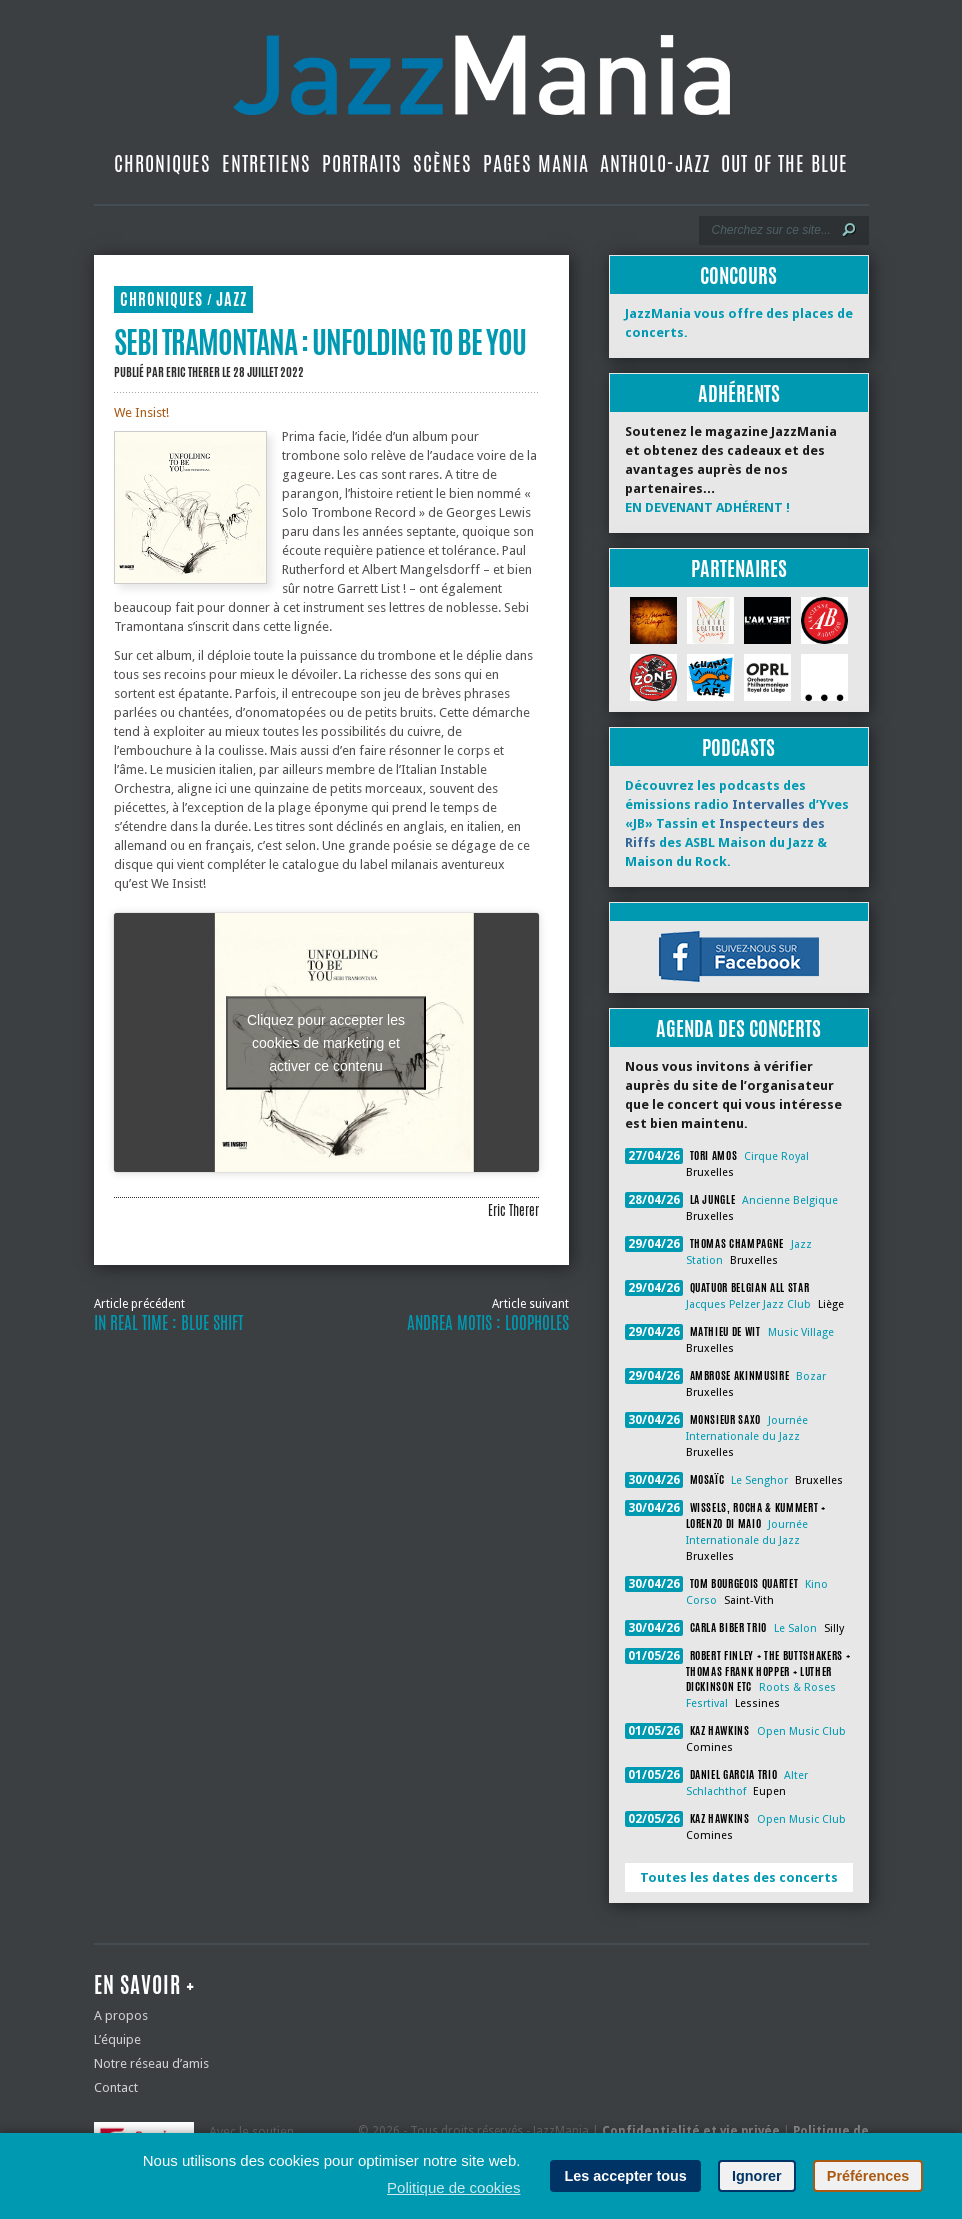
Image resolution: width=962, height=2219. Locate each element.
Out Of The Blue (784, 163)
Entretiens (266, 163)
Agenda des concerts (738, 1028)
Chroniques (162, 163)
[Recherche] (770, 230)
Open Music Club (801, 1731)
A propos (121, 2015)
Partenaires (739, 568)
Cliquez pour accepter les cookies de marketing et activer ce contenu (326, 1042)
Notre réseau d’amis (151, 2063)
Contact (116, 2087)
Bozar (811, 1376)
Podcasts (738, 747)
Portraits (362, 163)
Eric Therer (193, 372)
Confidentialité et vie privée (691, 2131)
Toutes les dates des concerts (739, 1877)
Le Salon (795, 1628)
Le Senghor (759, 1480)
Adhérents (739, 393)
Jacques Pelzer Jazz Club (748, 1304)
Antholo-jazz (655, 163)
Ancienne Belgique (790, 1200)
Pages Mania (536, 163)
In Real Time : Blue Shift (168, 1323)
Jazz (231, 299)
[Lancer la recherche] (849, 230)
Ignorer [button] (757, 2176)
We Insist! (141, 412)
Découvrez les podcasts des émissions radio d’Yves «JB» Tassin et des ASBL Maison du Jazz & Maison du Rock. (737, 823)
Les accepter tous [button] (625, 2176)
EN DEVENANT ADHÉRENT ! (707, 507)
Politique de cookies (453, 2187)
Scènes (442, 163)
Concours (738, 275)
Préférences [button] (868, 2176)
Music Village (801, 1332)
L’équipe (117, 2039)
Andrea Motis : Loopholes (488, 1323)
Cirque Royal (776, 1156)
